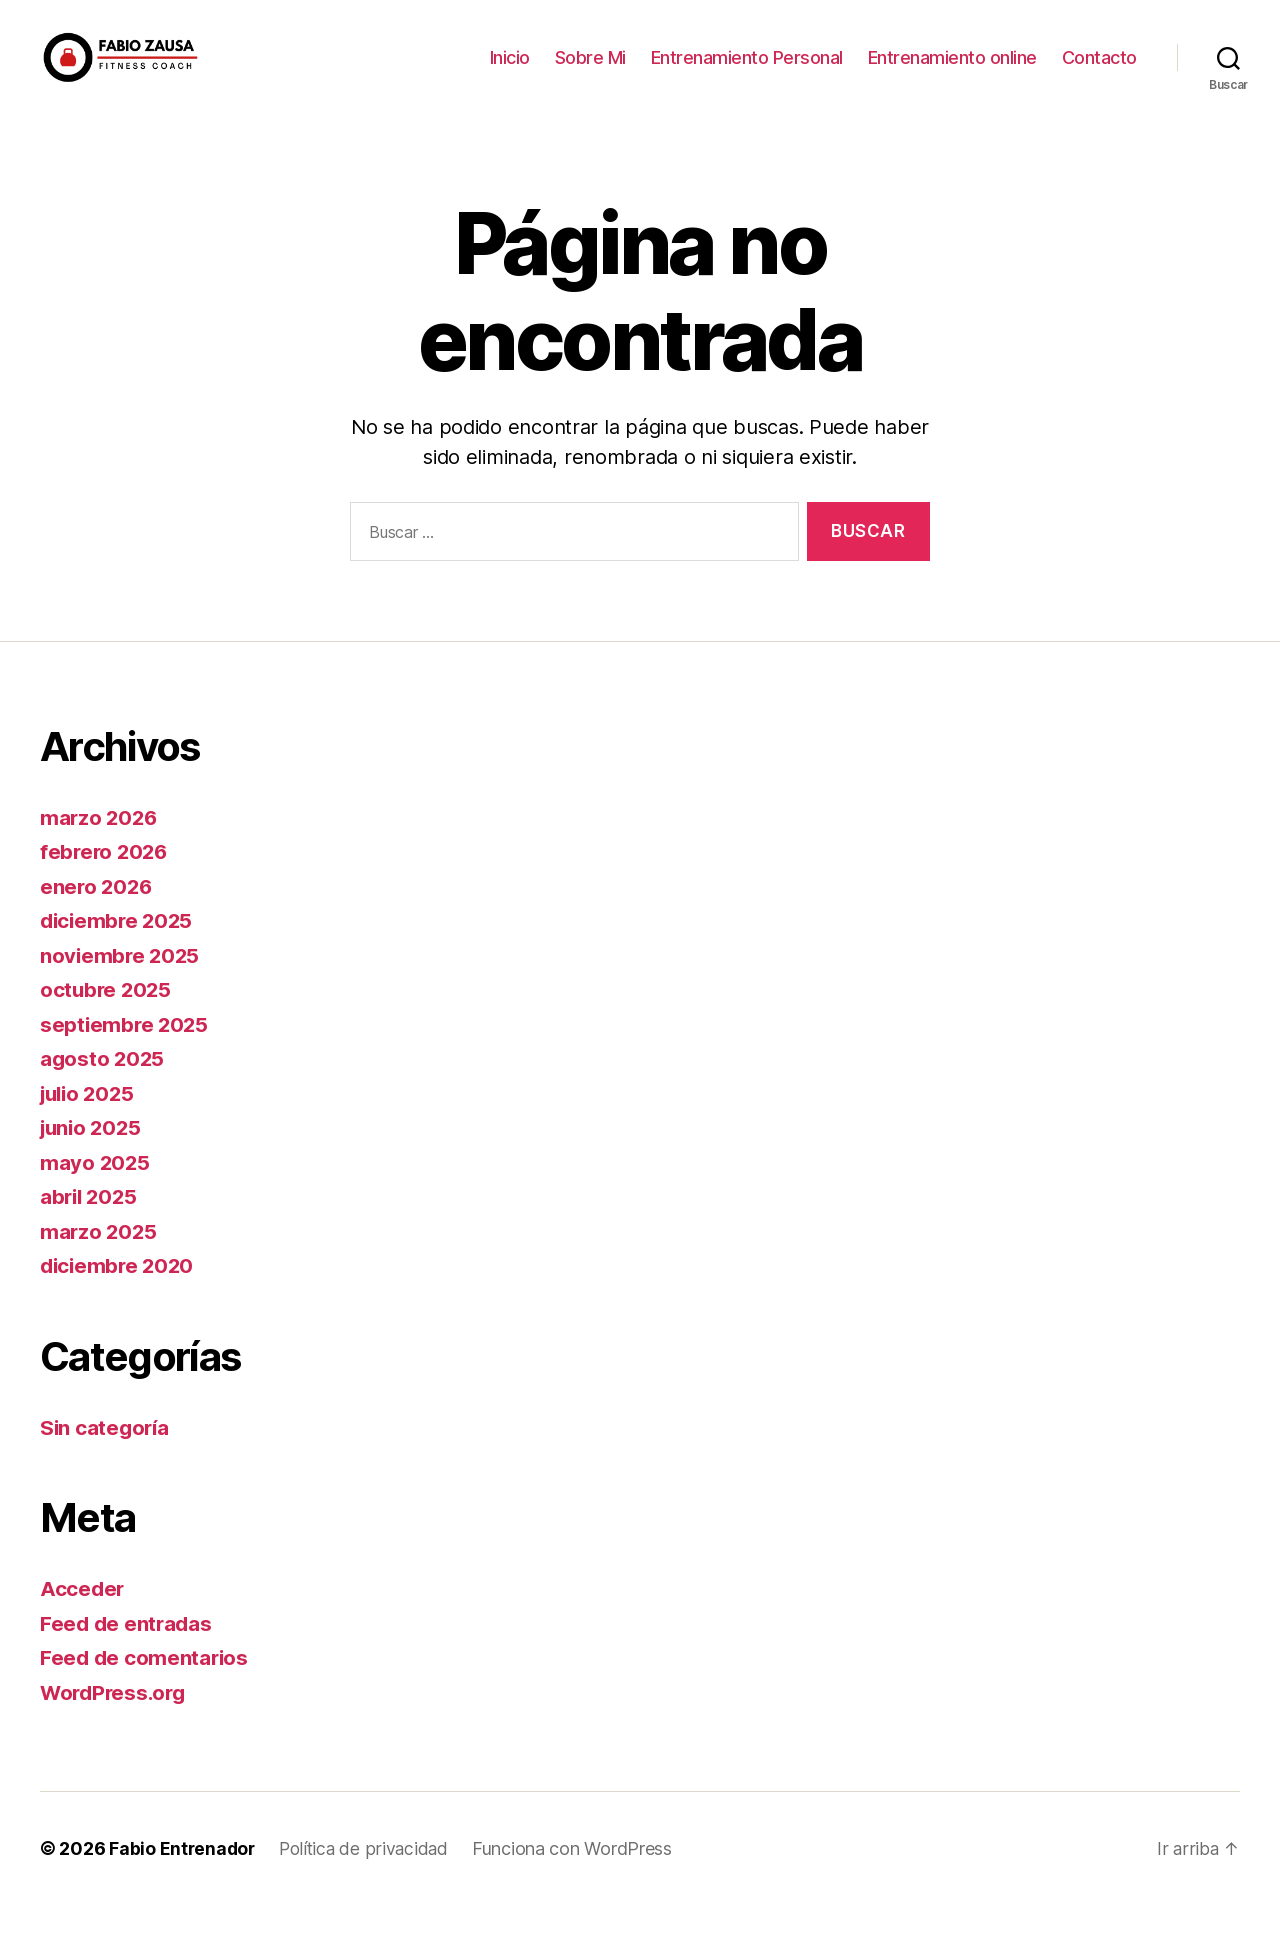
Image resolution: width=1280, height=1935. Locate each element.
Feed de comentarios (146, 1687)
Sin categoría (106, 1457)
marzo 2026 (100, 847)
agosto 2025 (103, 1088)
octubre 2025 (107, 1019)
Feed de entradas (128, 1653)
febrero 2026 (106, 881)
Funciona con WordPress (579, 1878)
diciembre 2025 (119, 950)
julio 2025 (90, 1123)
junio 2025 (93, 1157)
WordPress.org (116, 1722)
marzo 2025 (99, 1261)
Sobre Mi (590, 72)
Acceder (83, 1618)
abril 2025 (90, 1226)
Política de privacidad (368, 1878)
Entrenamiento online (952, 72)
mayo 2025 (96, 1192)
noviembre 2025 (121, 985)
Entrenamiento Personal (747, 72)
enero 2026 (97, 916)
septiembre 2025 (126, 1054)
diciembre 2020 (119, 1295)
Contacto (1099, 72)
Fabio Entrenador (183, 1878)
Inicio (510, 72)
